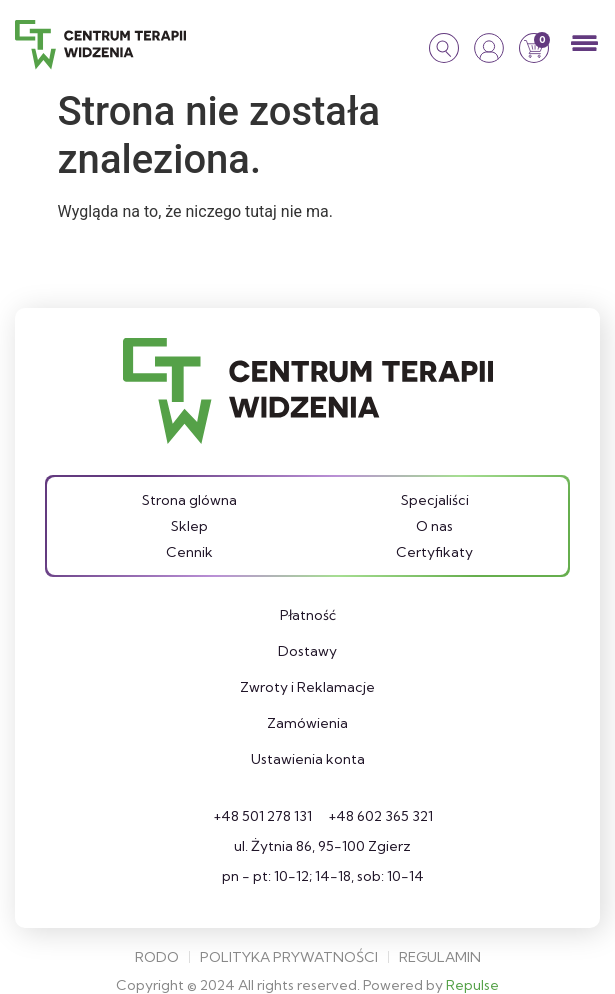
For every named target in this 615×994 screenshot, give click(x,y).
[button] (584, 45)
